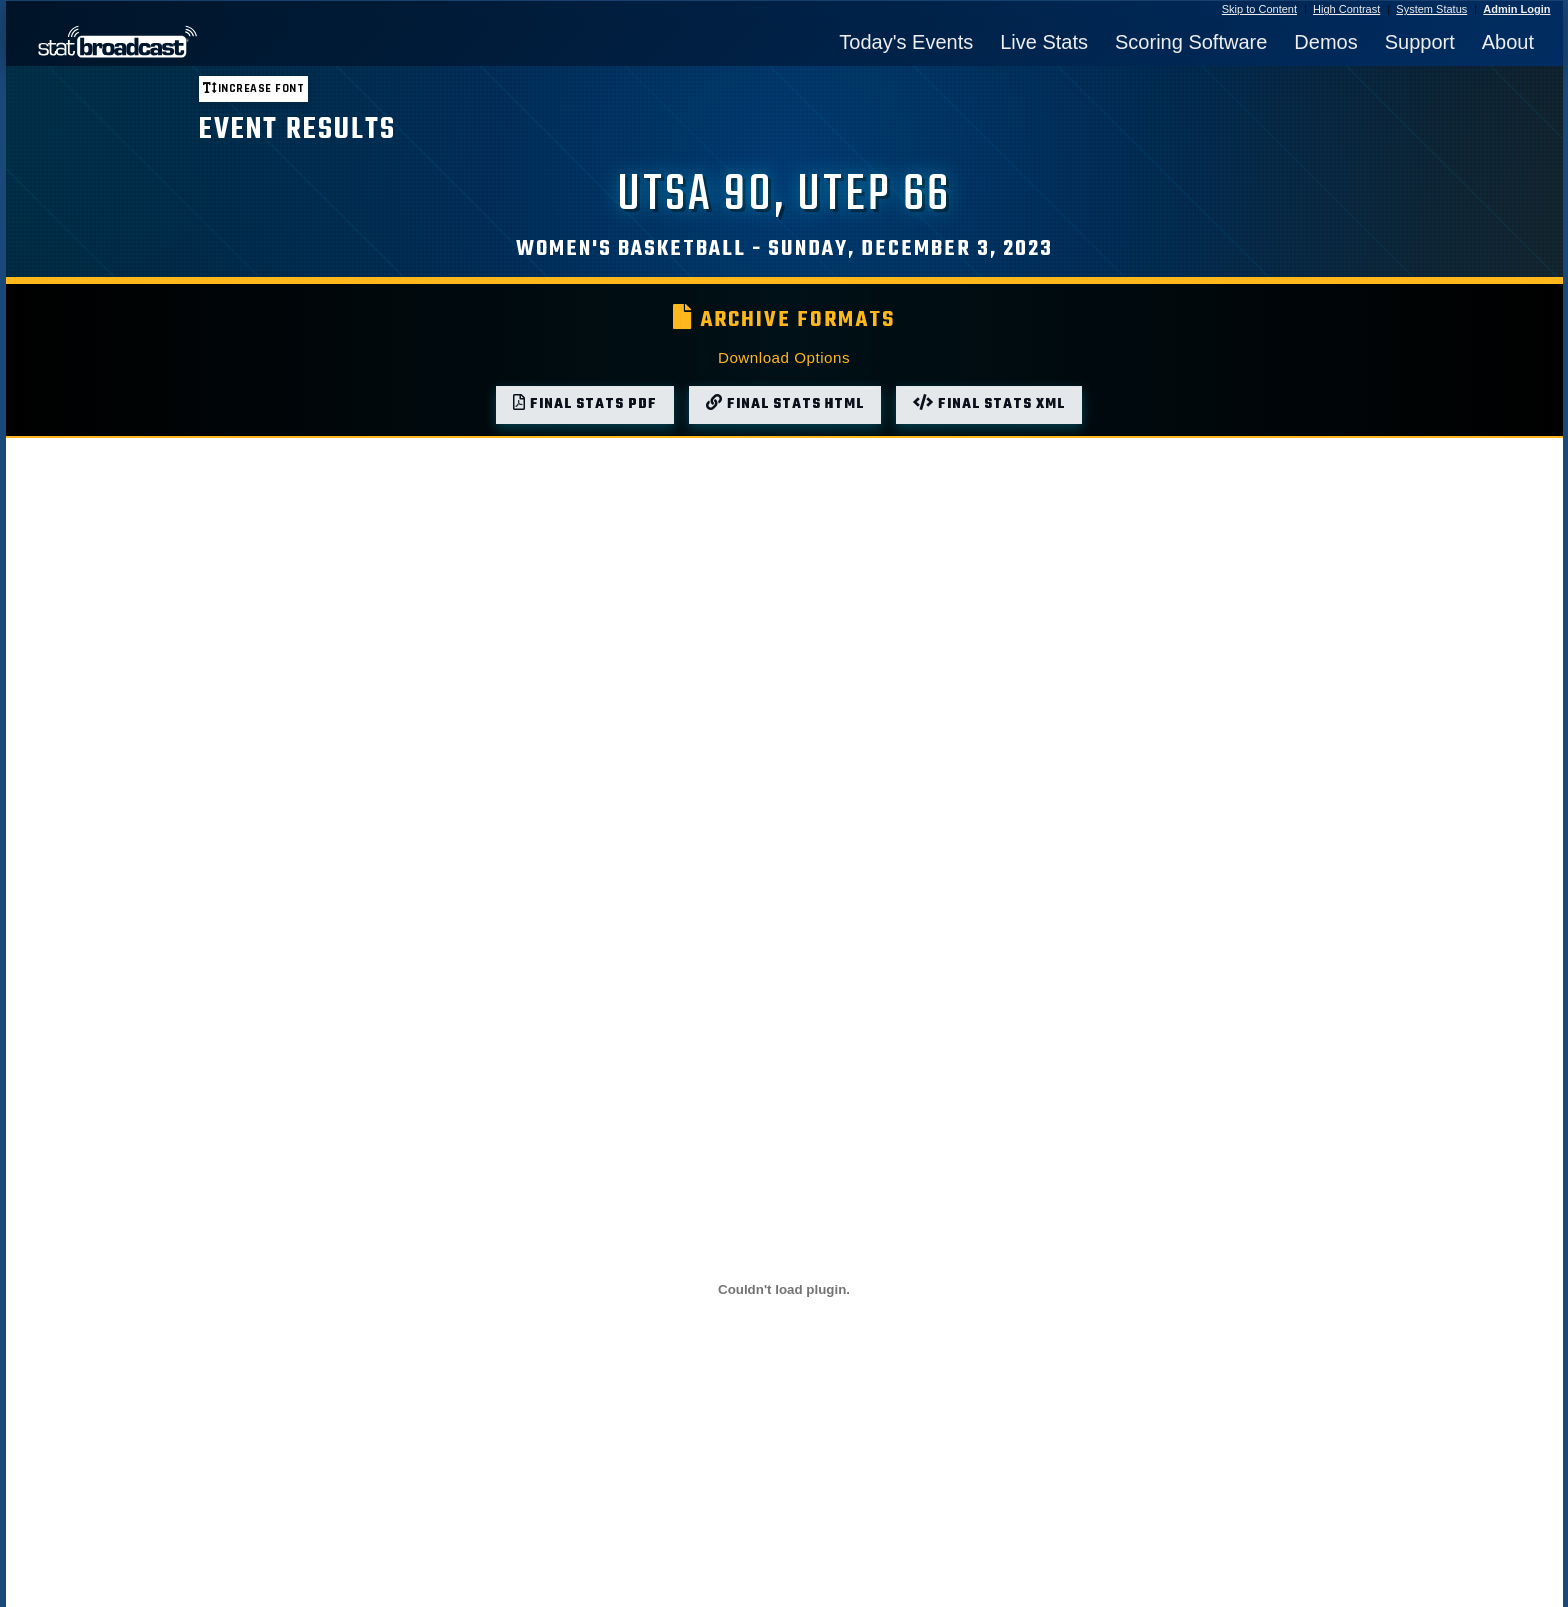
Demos (1325, 42)
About (1508, 42)
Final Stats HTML (785, 404)
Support (1420, 42)
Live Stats (1044, 42)
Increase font (253, 88)
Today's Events (906, 42)
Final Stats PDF (585, 404)
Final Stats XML (989, 404)
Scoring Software (1191, 42)
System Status (1431, 9)
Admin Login (1516, 9)
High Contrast (1346, 9)
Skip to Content (1259, 9)
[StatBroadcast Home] (212, 42)
